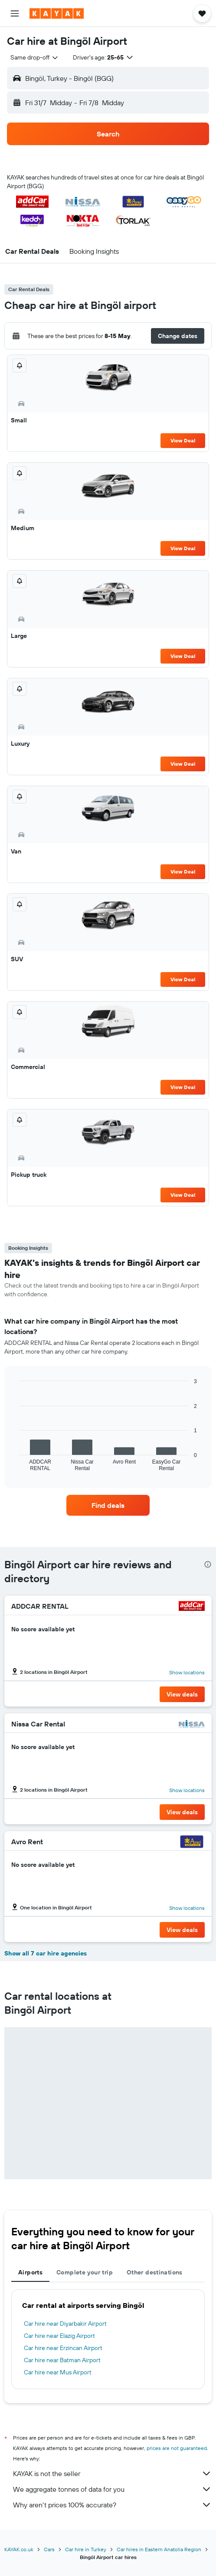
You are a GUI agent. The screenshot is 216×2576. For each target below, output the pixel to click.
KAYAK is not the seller (112, 2473)
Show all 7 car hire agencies (45, 1953)
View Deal (182, 440)
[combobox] (34, 57)
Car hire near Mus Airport (58, 2372)
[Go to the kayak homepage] (56, 13)
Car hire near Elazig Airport (59, 2336)
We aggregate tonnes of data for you (112, 2489)
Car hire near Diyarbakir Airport (65, 2323)
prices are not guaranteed (177, 2448)
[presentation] (208, 1564)
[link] (107, 1505)
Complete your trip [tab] (84, 2272)
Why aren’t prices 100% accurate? (112, 2505)
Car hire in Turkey (85, 2549)
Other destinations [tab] (155, 2272)
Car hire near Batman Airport (62, 2360)
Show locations (187, 1672)
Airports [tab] (30, 2272)
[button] (14, 13)
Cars (49, 2549)
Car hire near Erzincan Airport (63, 2348)
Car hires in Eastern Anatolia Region (159, 2549)
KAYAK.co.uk (18, 2549)
